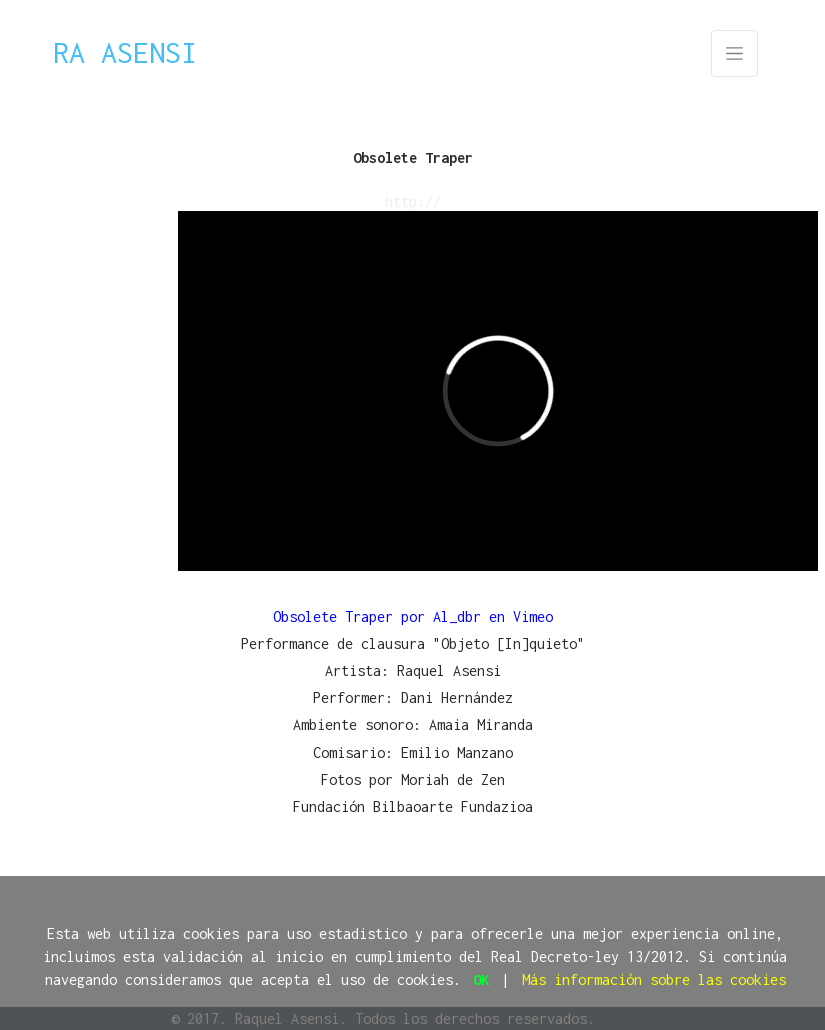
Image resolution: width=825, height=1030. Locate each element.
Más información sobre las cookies (654, 979)
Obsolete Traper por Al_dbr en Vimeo (413, 616)
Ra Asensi (125, 52)
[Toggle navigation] (734, 53)
